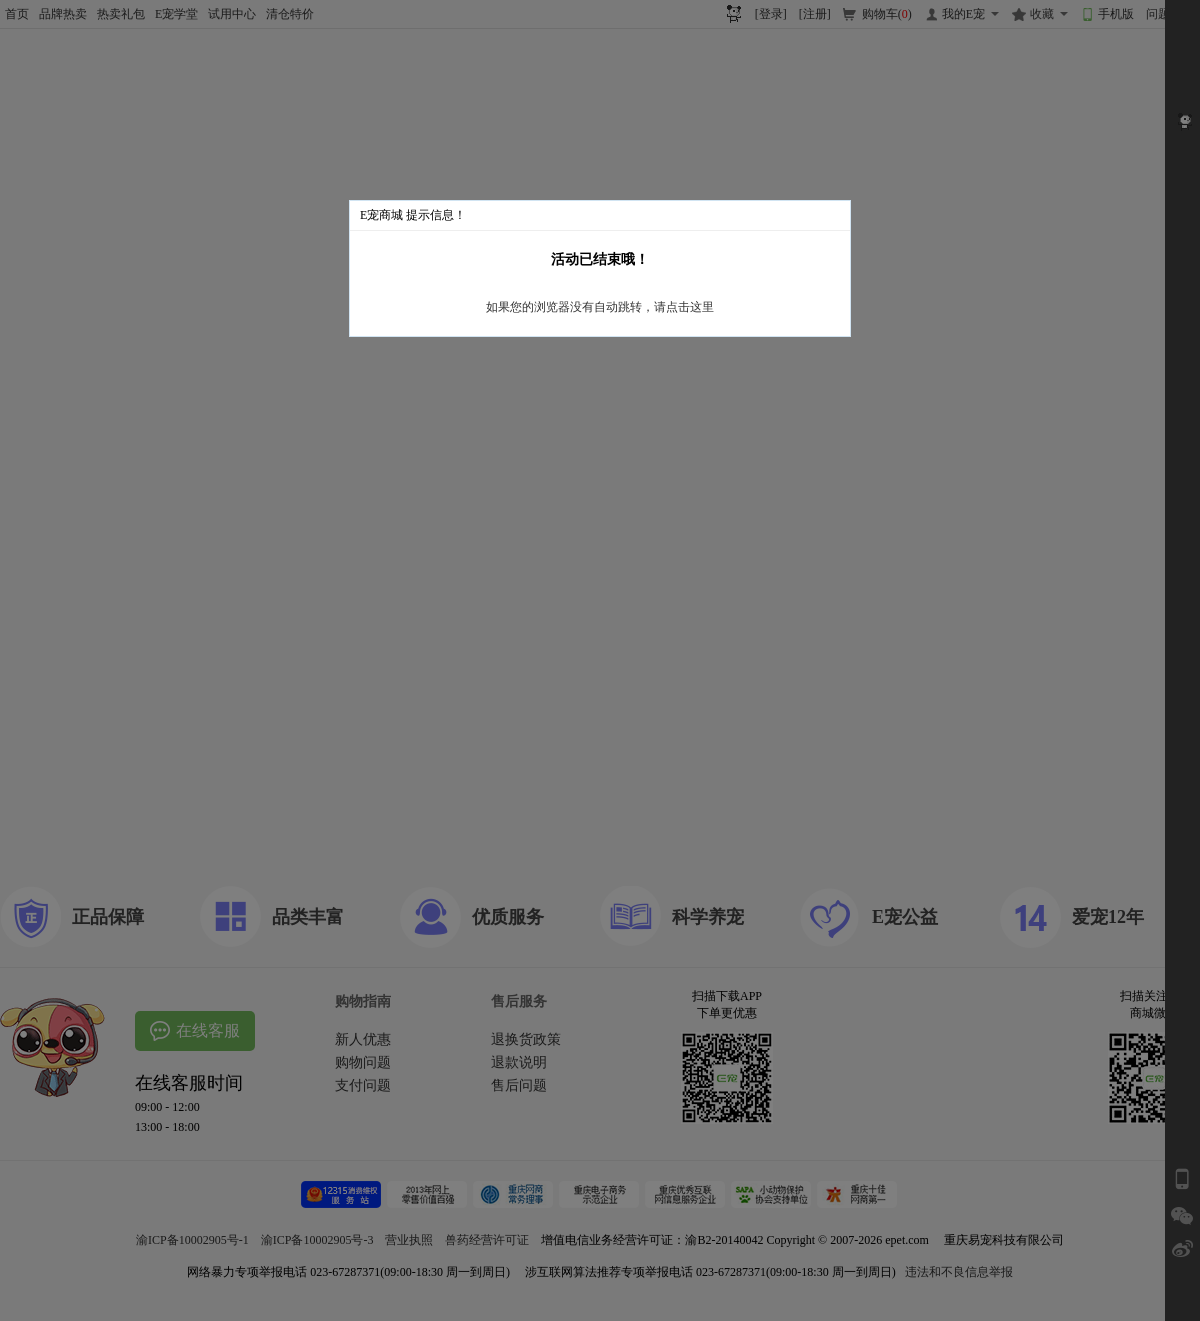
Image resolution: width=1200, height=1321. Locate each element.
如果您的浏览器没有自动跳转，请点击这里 (600, 307)
